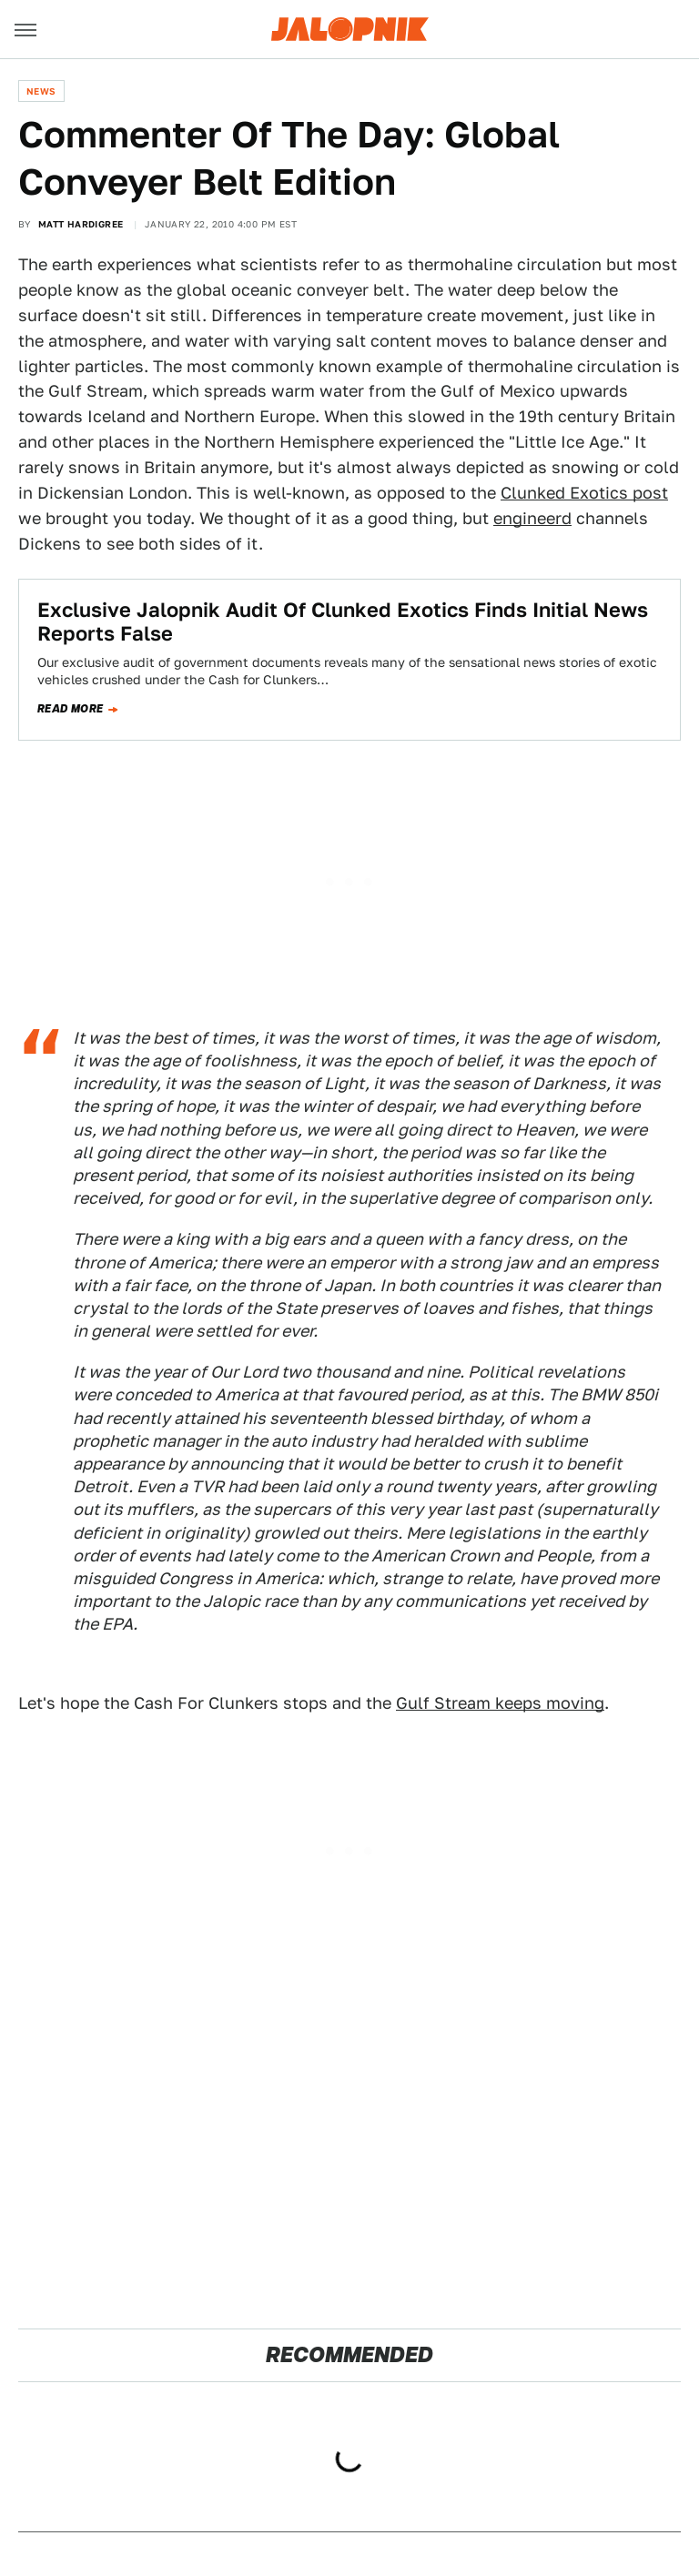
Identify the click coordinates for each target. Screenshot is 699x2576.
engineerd (532, 518)
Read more (70, 709)
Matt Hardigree (81, 223)
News (41, 91)
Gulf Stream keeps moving (500, 1702)
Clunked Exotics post (584, 492)
